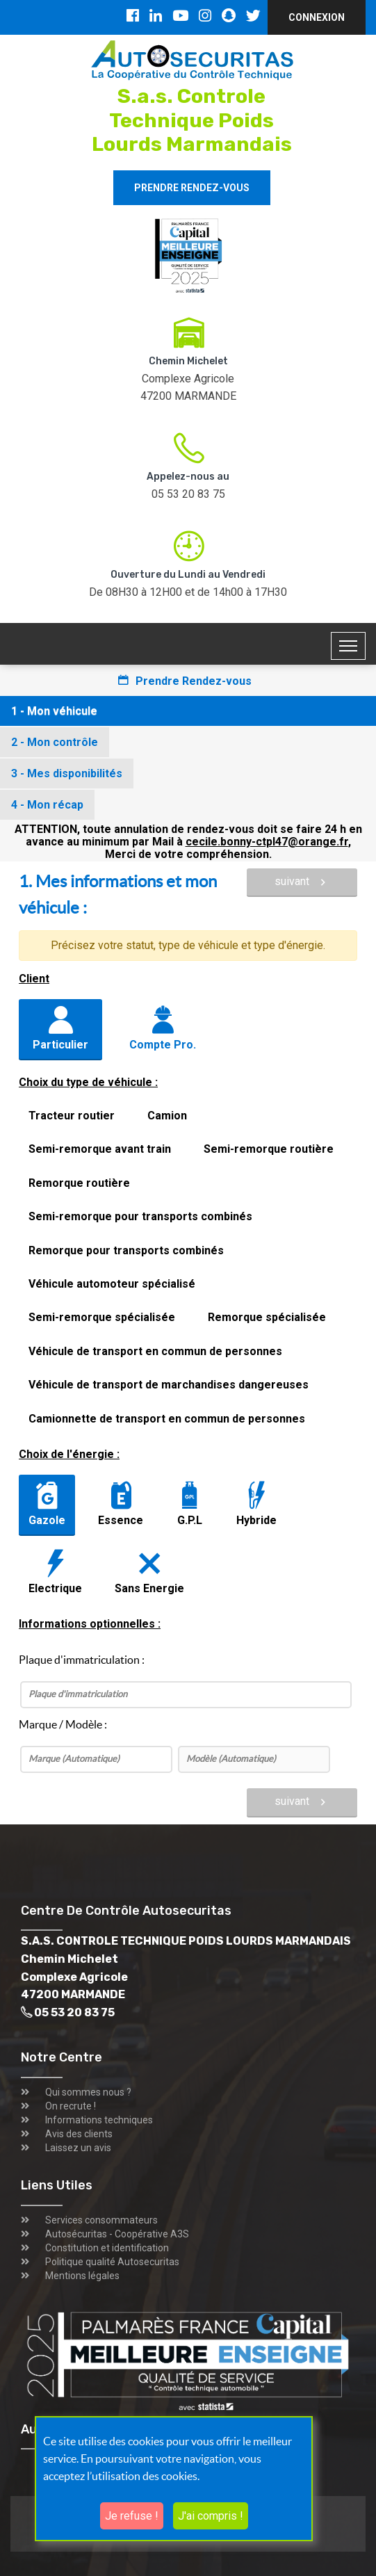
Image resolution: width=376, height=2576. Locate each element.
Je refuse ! (131, 2515)
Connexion (316, 17)
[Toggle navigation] (348, 646)
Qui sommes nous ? (88, 2092)
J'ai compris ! (210, 2515)
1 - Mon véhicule (54, 711)
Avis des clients (79, 2133)
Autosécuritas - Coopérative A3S (117, 2233)
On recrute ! (70, 2106)
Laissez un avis (78, 2147)
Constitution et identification (107, 2247)
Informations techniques (99, 2119)
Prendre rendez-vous (192, 187)
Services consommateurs (101, 2220)
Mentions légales (82, 2275)
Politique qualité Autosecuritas (112, 2261)
